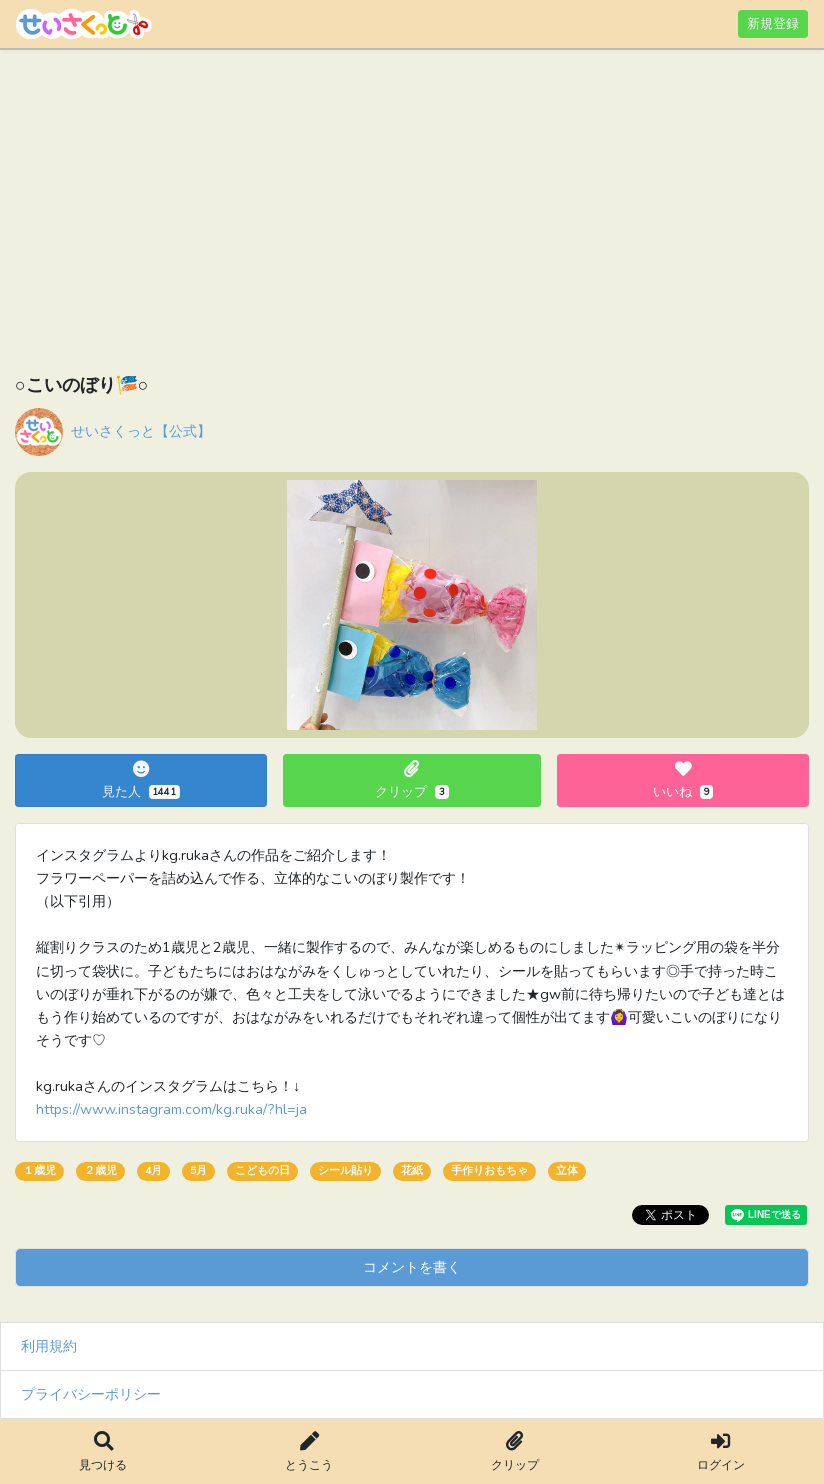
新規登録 (773, 23)
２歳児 (100, 1170)
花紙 (412, 1170)
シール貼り (345, 1170)
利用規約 (49, 1346)
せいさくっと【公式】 (141, 431)
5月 (198, 1170)
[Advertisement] (412, 215)
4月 (153, 1170)
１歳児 (39, 1170)
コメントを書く (412, 1267)
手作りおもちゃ (489, 1170)
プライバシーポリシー (91, 1394)
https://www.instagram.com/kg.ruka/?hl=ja (171, 1109)
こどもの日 (262, 1170)
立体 (567, 1170)
